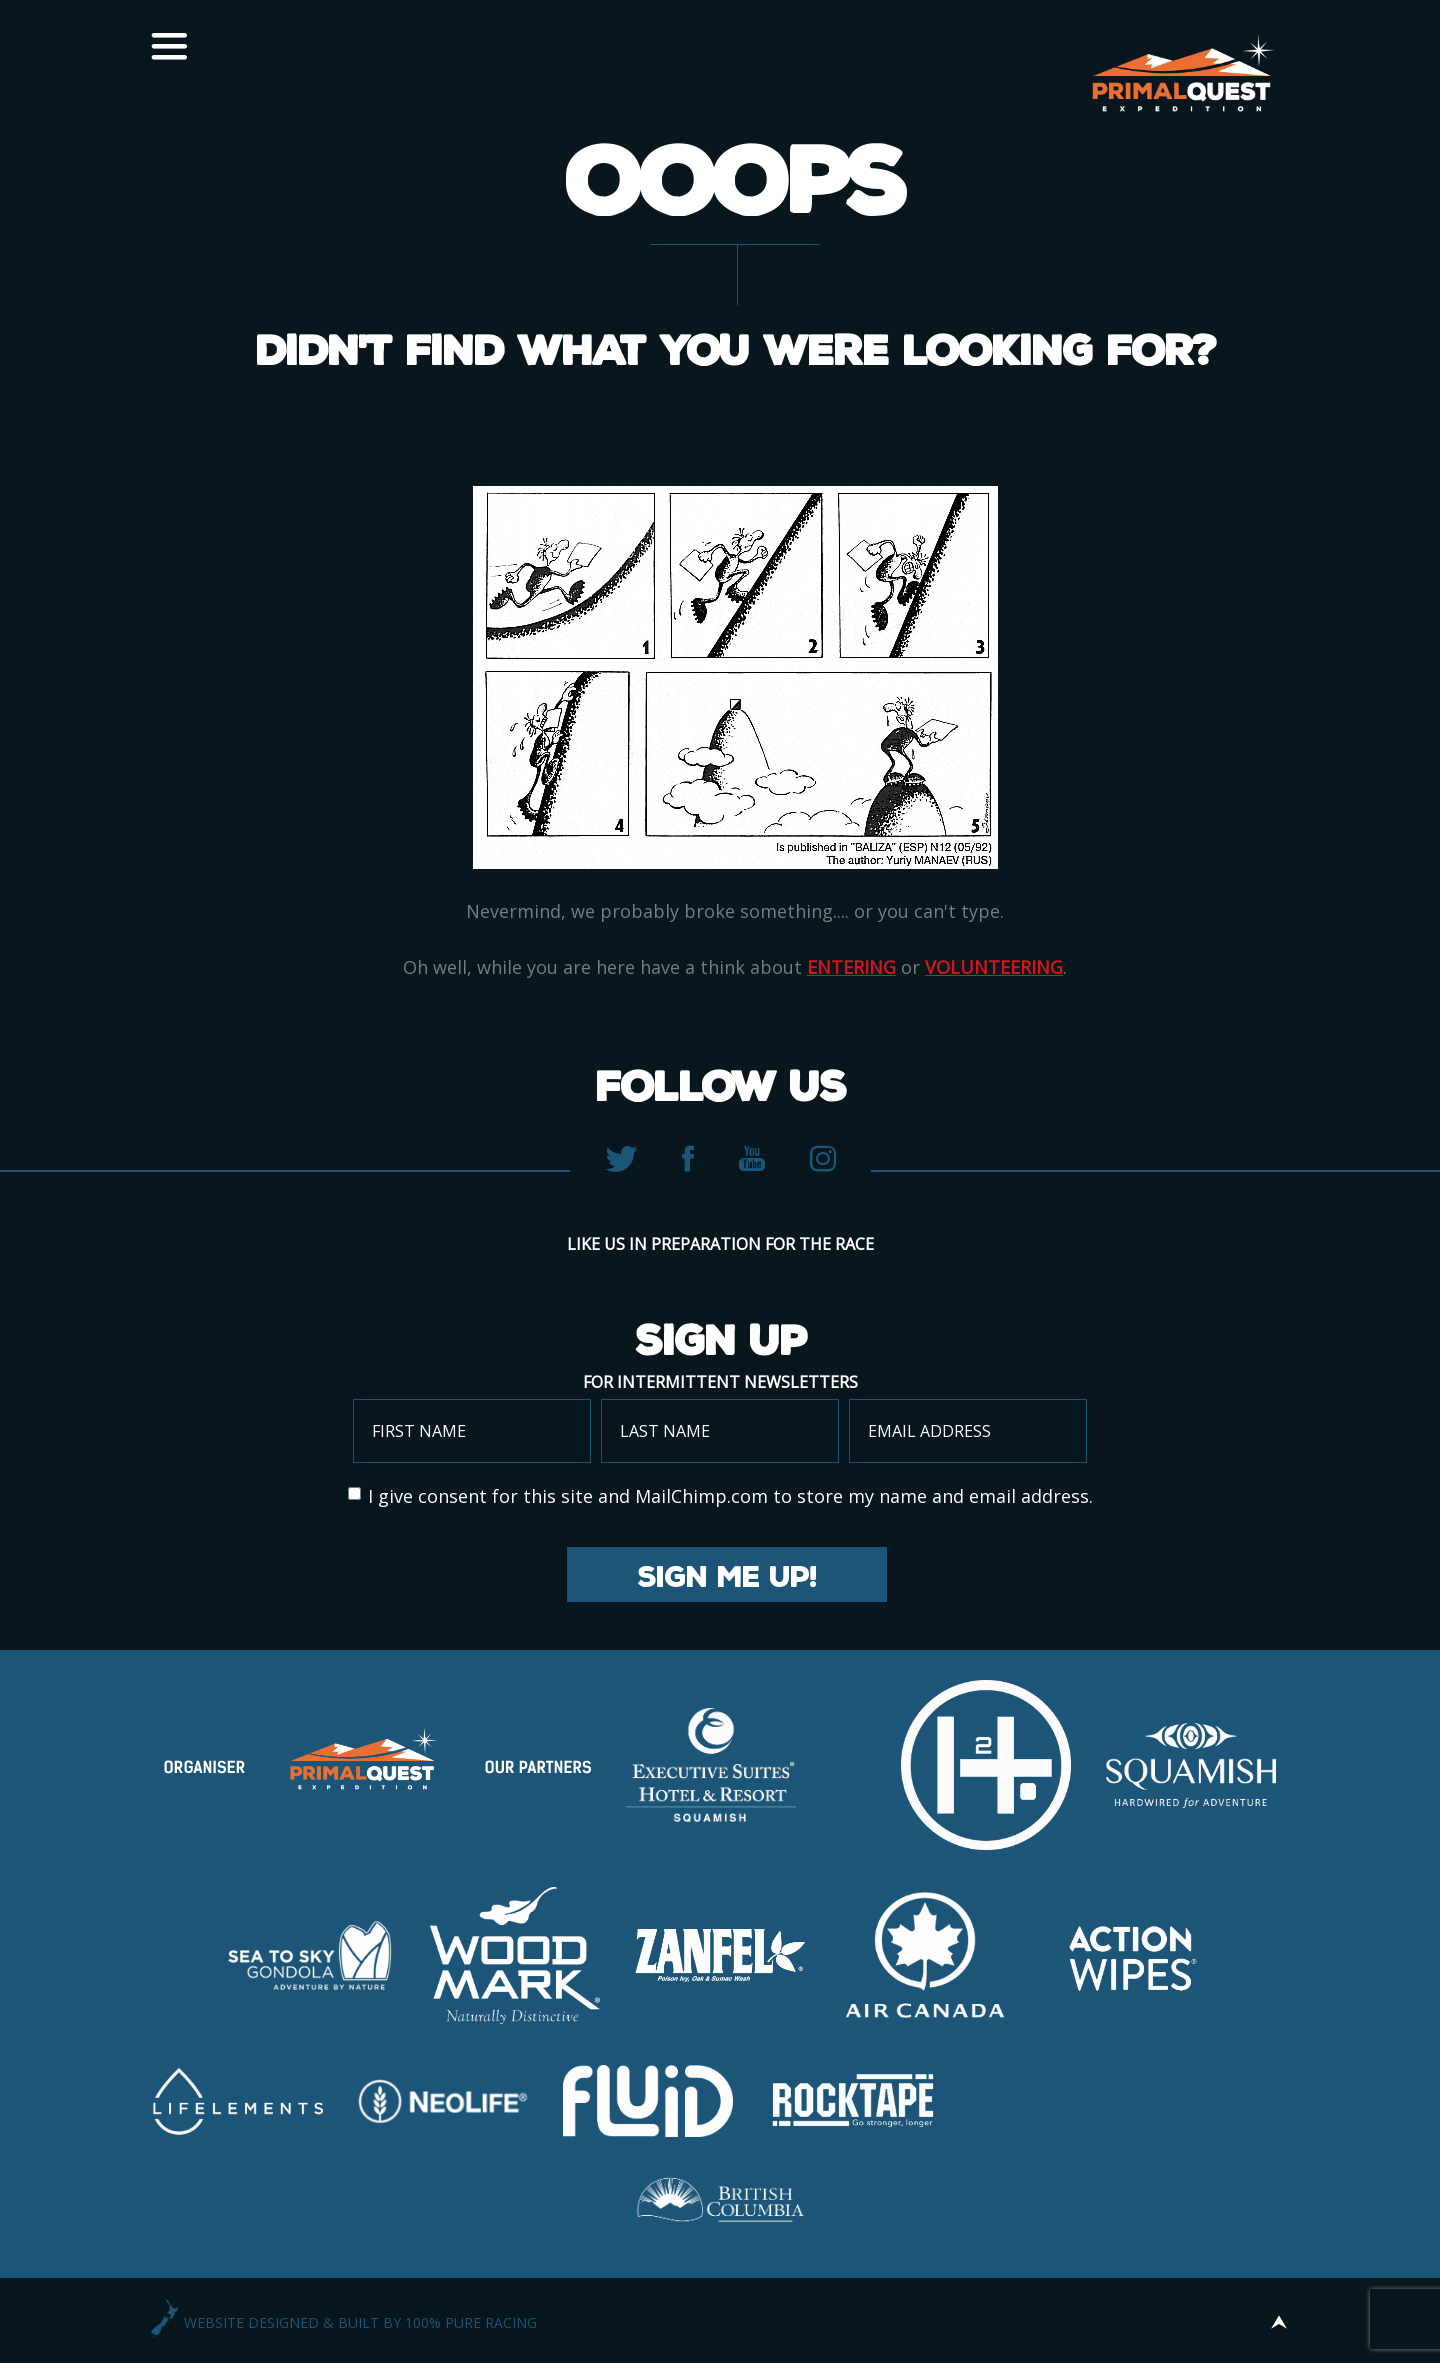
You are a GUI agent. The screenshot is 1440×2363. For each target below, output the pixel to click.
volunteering (994, 967)
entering (851, 967)
